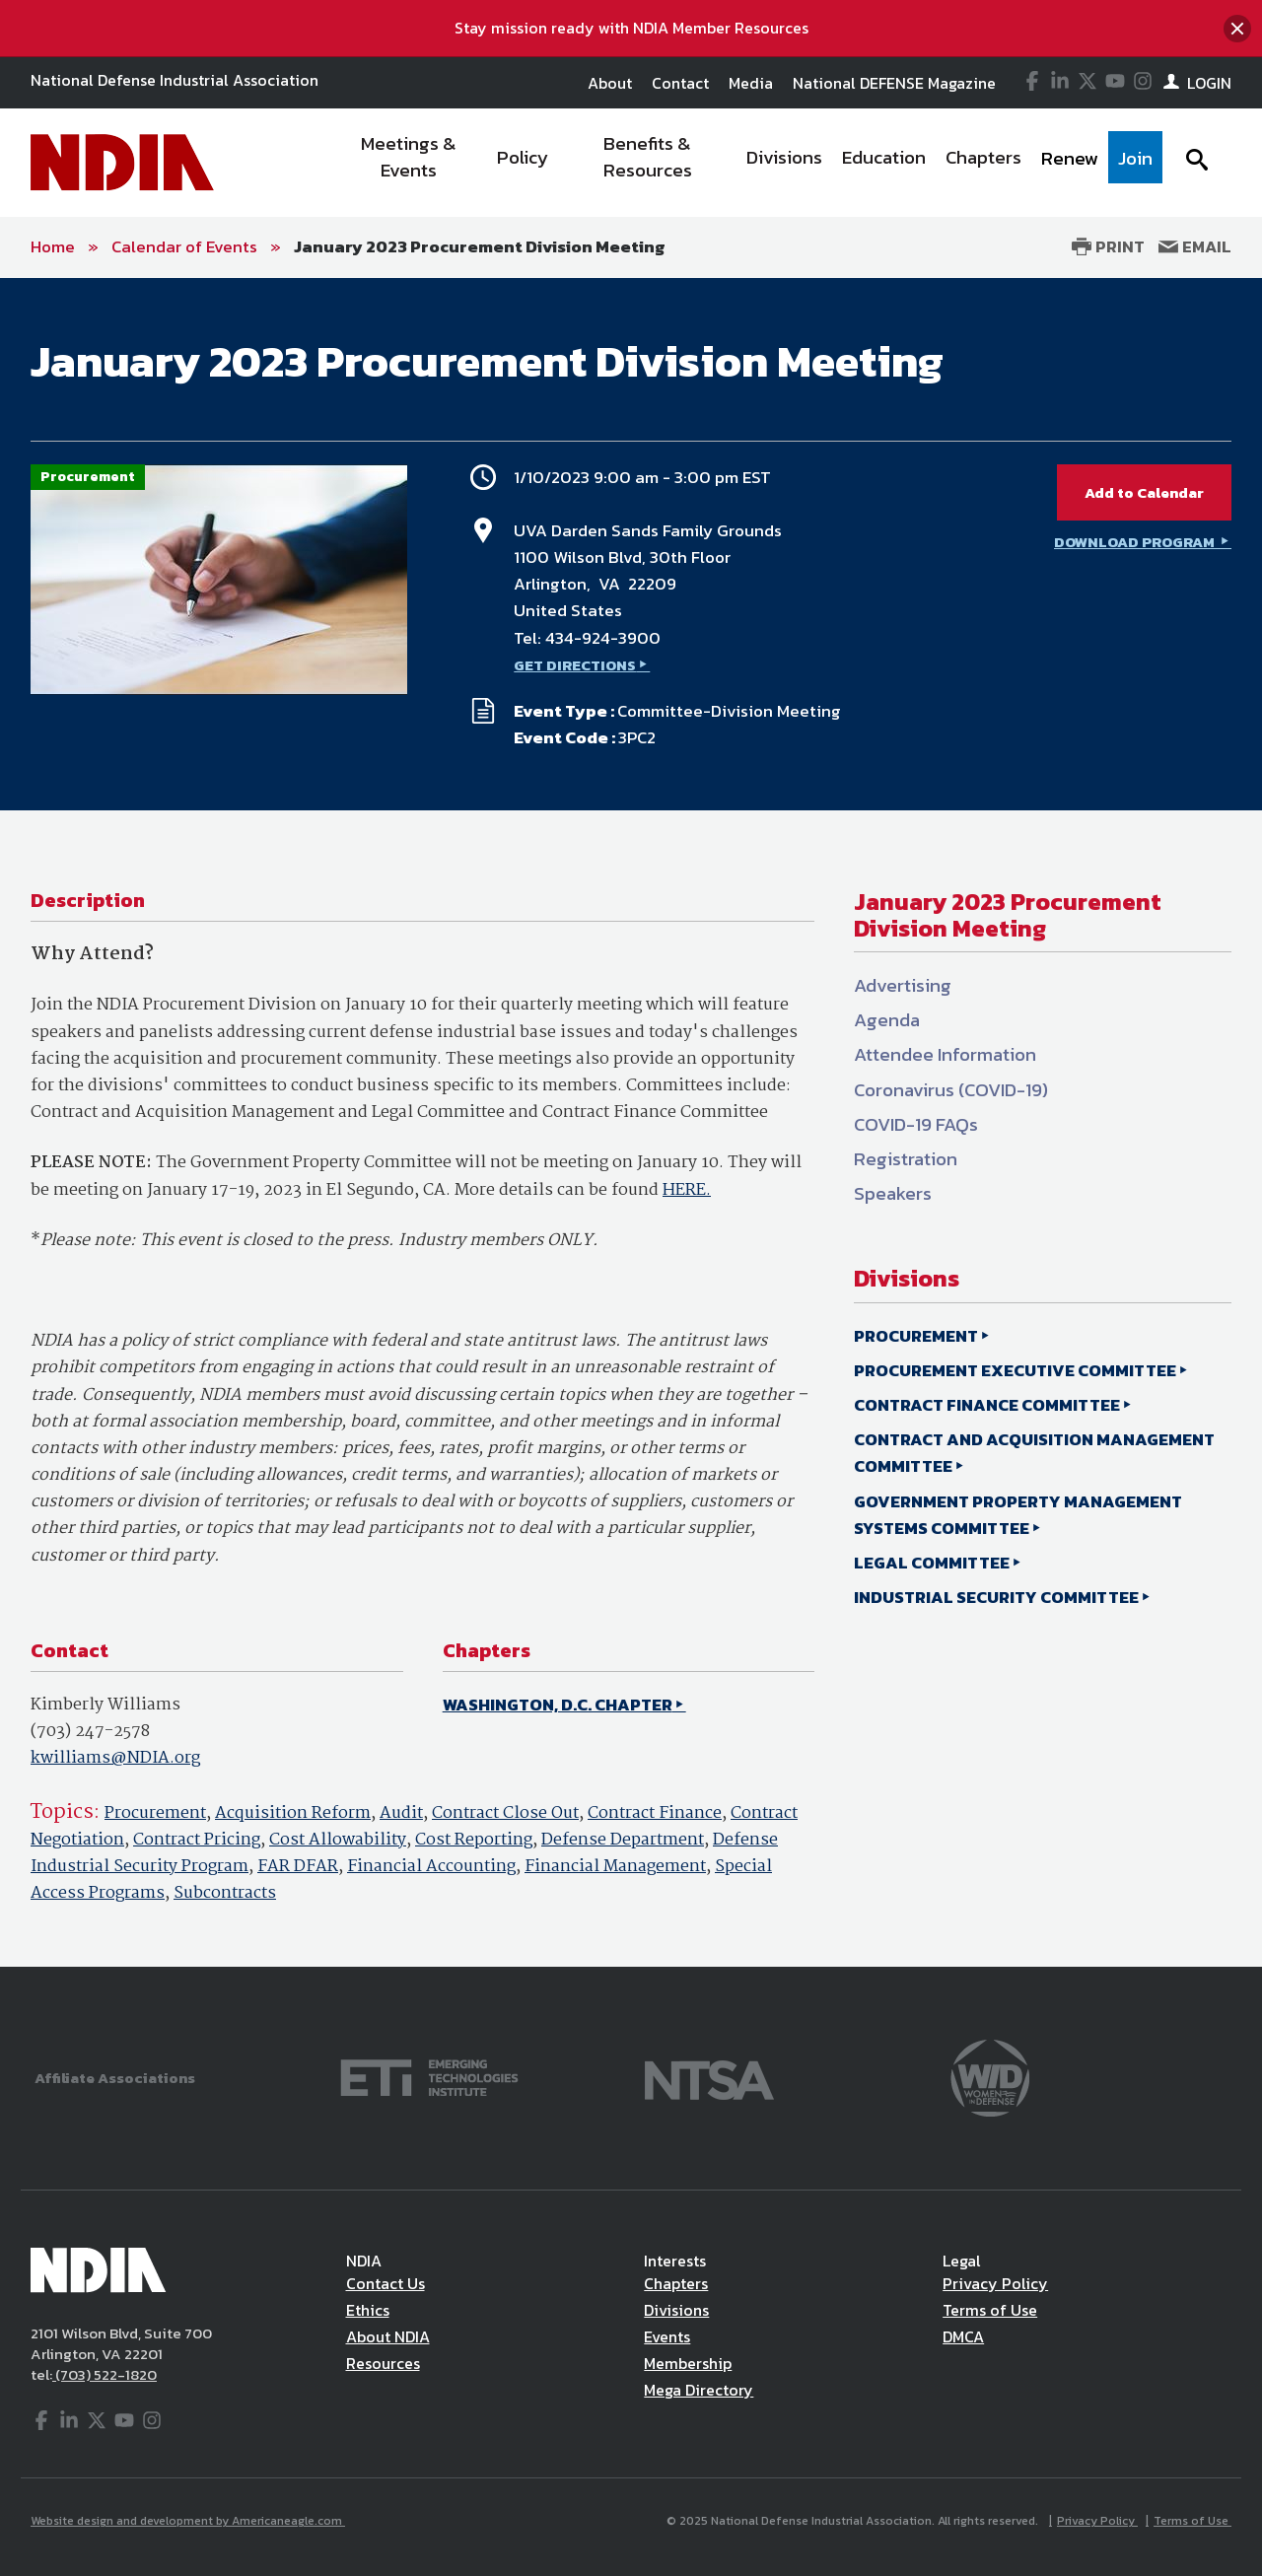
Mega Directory (698, 2390)
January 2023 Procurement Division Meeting (480, 246)
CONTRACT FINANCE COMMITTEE (987, 1405)
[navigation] (747, 162)
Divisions (676, 2310)
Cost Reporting (473, 1840)
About (610, 83)
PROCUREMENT (916, 1336)
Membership (688, 2363)
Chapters (676, 2283)
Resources (383, 2363)
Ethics (367, 2310)
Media (751, 83)
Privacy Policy (995, 2283)
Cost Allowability (337, 1840)
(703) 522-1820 (104, 2374)
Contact (680, 83)
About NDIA (388, 2336)
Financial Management (615, 1866)
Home (53, 246)
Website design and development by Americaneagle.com (188, 2521)
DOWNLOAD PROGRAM (1136, 541)
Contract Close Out (505, 1813)
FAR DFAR (297, 1866)
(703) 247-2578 (90, 1731)
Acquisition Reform (293, 1813)
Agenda (887, 1020)
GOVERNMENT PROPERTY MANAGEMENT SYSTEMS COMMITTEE (1018, 1515)
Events (667, 2336)
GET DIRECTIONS (575, 665)
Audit (401, 1813)
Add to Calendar (1144, 492)
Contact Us (385, 2283)
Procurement (155, 1813)
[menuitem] (409, 162)
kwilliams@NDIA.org (115, 1758)
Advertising (902, 985)
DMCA (963, 2336)
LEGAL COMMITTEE (932, 1562)
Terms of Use (990, 2310)
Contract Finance (655, 1813)
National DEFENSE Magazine (894, 83)
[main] (631, 1122)
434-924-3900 (603, 638)
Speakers (893, 1193)
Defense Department (622, 1840)
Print (1108, 246)
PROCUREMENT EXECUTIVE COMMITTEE (1015, 1370)
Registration (905, 1159)
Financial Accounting (431, 1866)
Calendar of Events (184, 246)
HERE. (687, 1190)
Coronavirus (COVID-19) (951, 1090)
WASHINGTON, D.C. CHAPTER (557, 1704)
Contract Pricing (196, 1840)
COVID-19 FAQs (916, 1124)
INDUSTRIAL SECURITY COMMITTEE (996, 1597)
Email (1194, 246)
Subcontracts (225, 1893)
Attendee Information (945, 1054)
